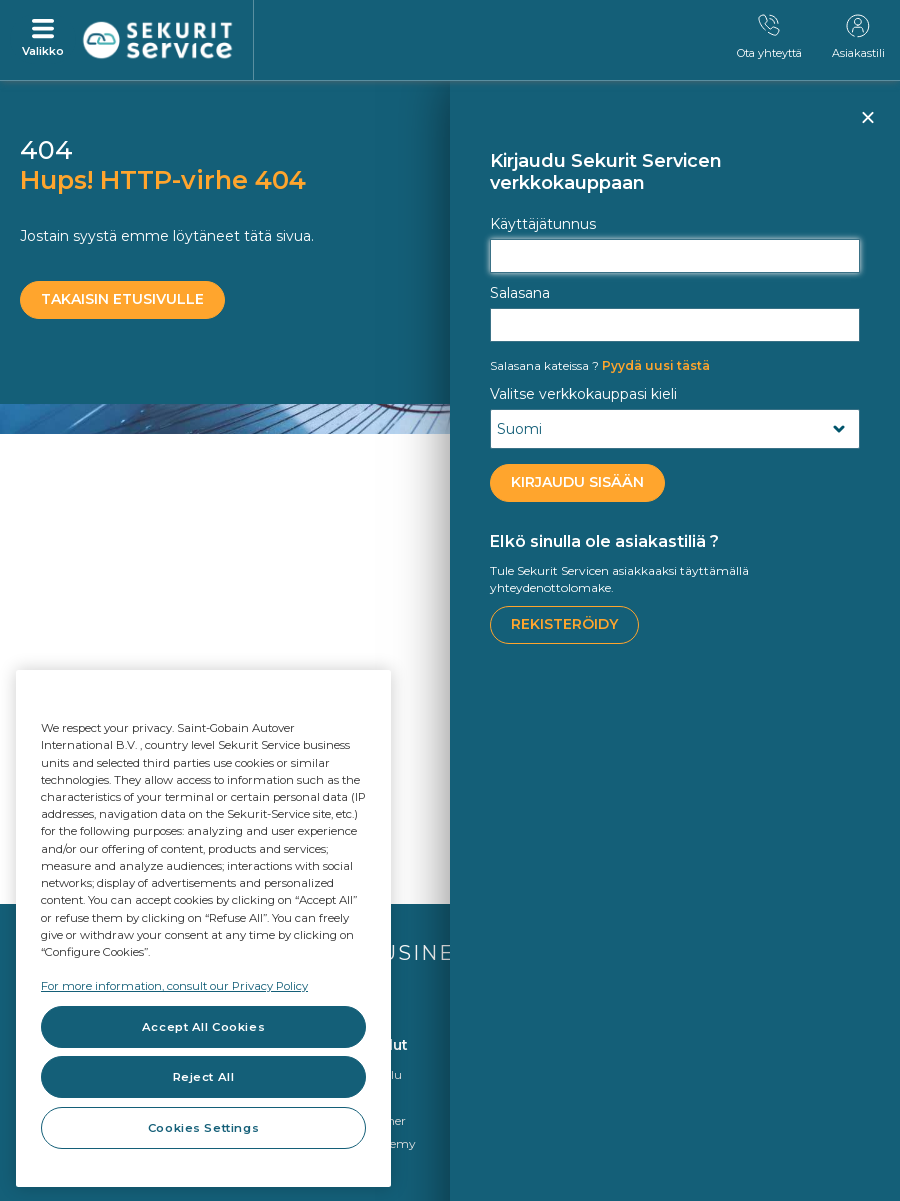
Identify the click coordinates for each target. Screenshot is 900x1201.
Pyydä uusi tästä (600, 365)
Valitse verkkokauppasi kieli (583, 394)
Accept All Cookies (203, 1027)
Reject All (204, 1077)
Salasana (520, 293)
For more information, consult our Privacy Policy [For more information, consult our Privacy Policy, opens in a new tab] (174, 986)
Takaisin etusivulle (122, 299)
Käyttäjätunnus (543, 224)
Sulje (866, 126)
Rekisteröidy (564, 624)
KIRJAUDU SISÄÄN (577, 482)
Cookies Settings (203, 1128)
